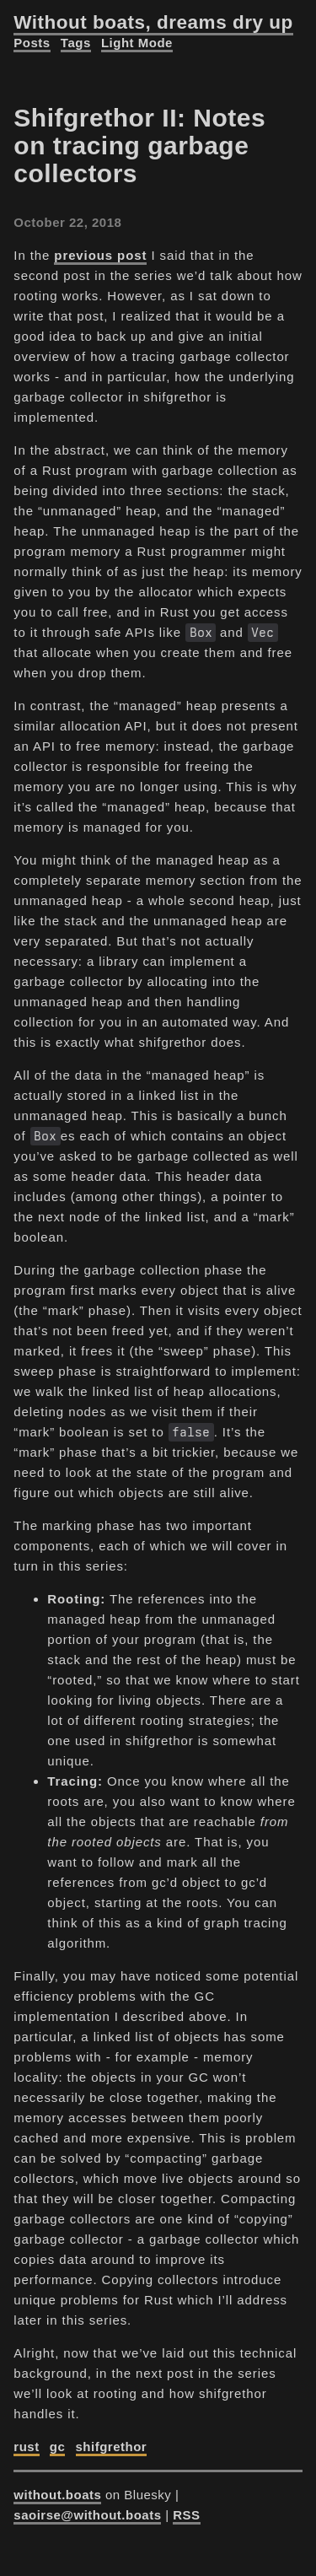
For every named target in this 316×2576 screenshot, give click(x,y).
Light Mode (137, 42)
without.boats (57, 2494)
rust (26, 2446)
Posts (31, 42)
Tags (76, 42)
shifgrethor (111, 2446)
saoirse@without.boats (87, 2515)
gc (58, 2446)
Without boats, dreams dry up (152, 22)
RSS (186, 2515)
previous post (100, 255)
